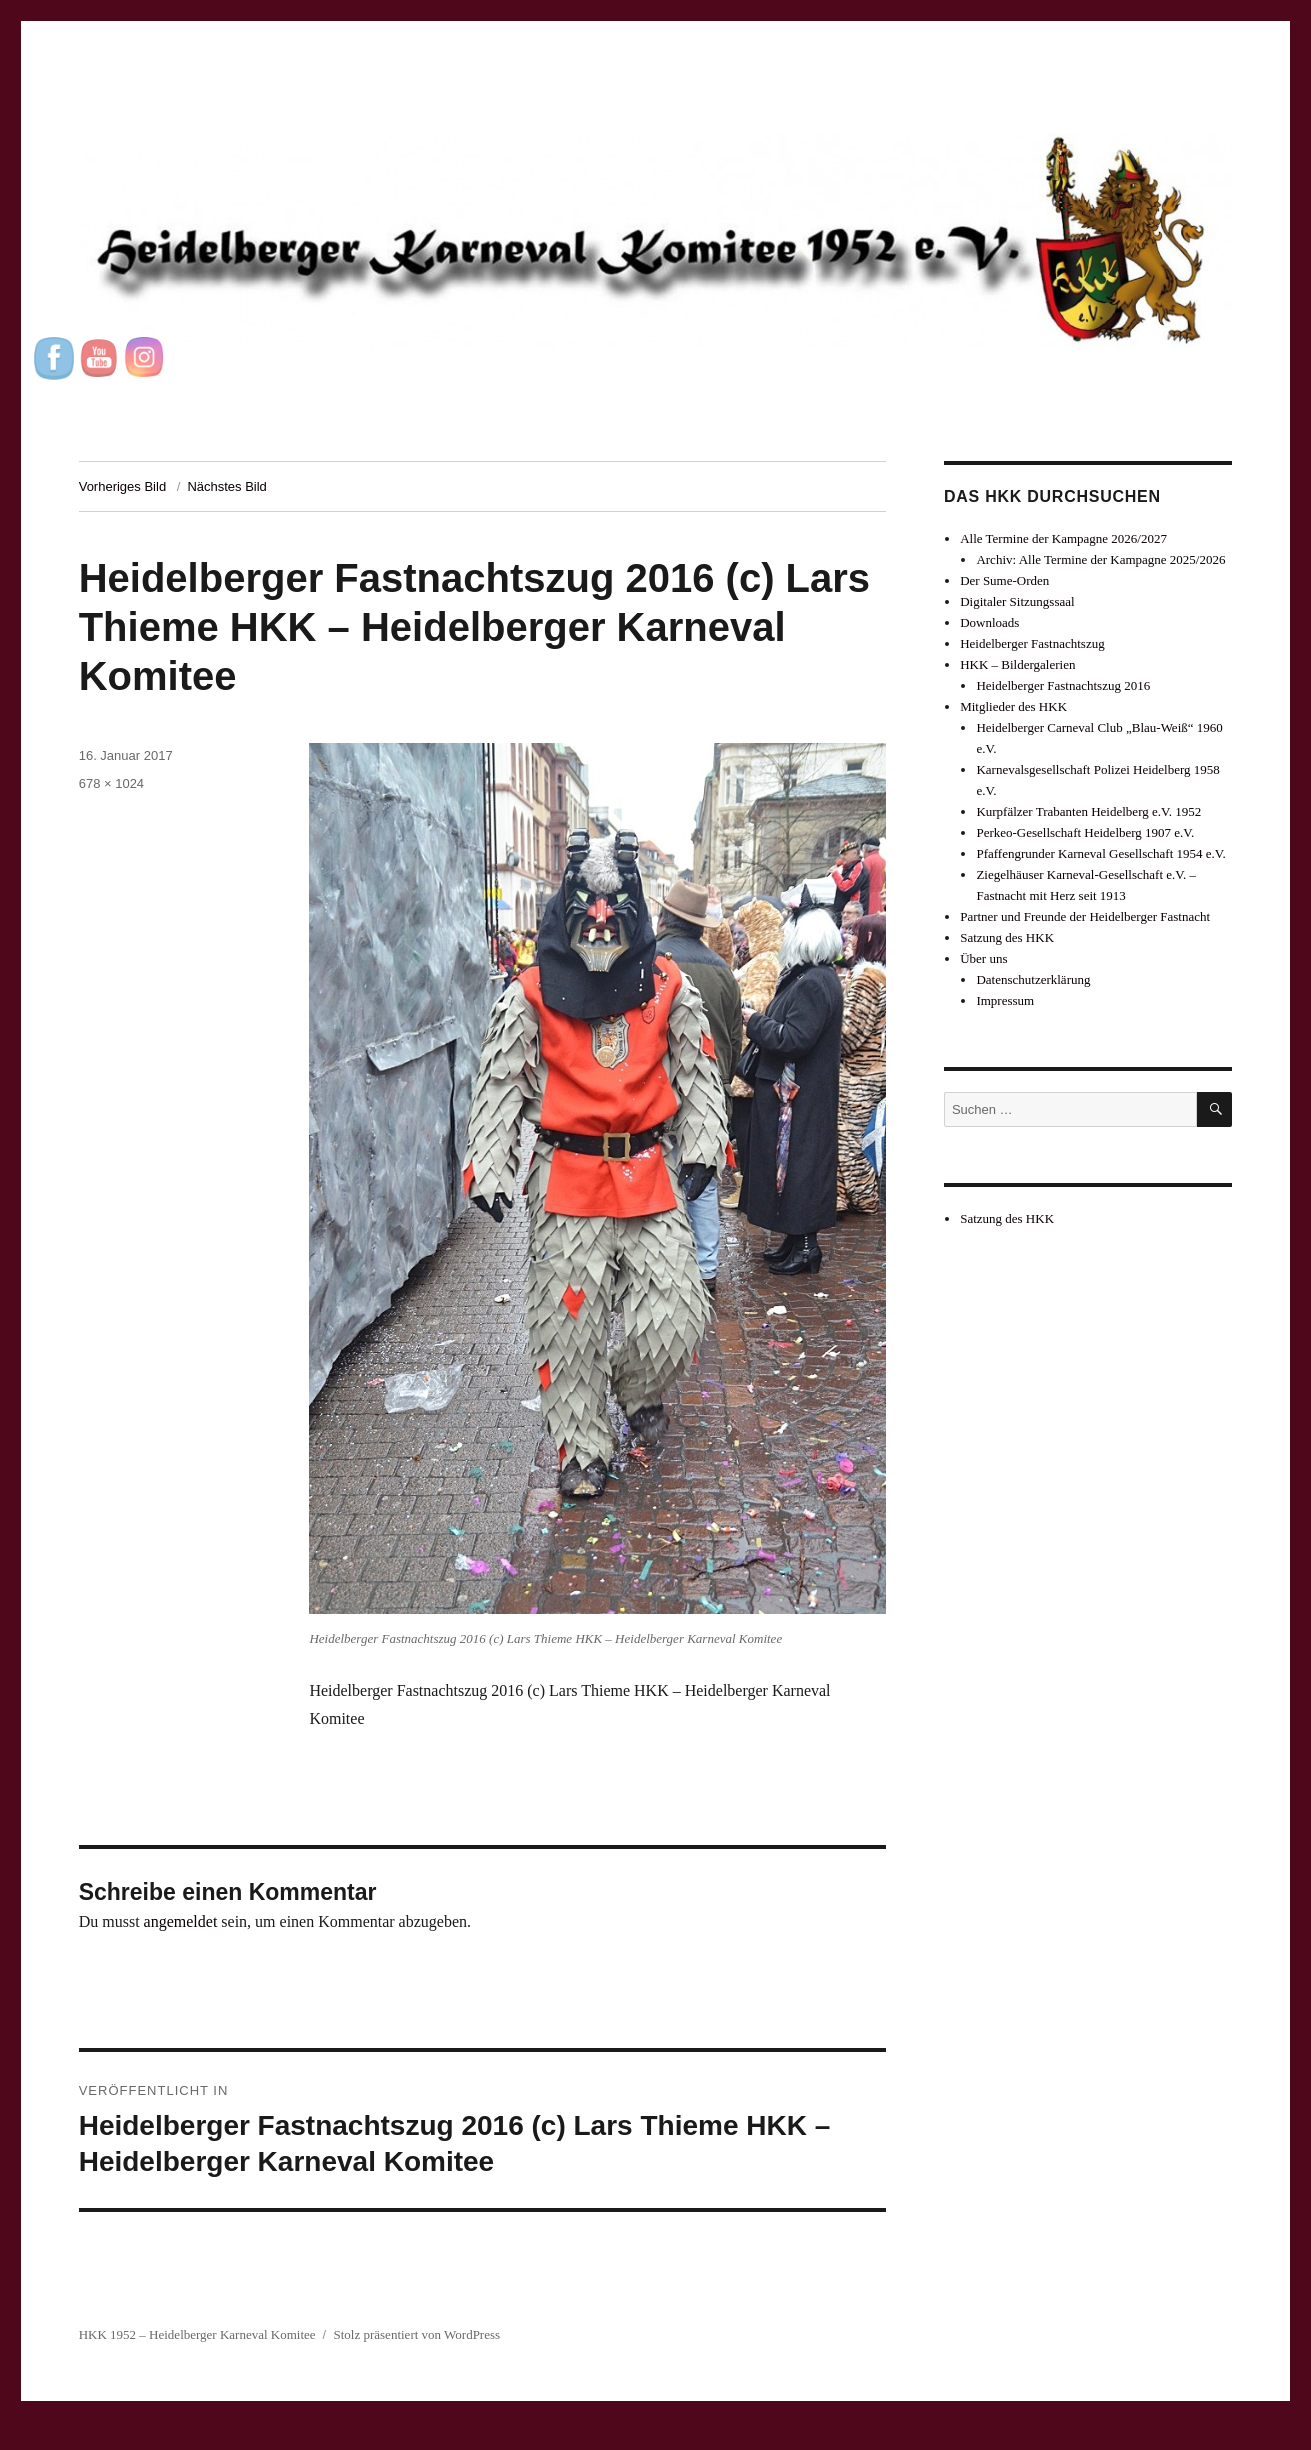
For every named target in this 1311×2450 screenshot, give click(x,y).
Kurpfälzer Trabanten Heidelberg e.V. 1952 (1088, 811)
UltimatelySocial (791, 2435)
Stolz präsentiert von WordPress (416, 2334)
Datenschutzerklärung (1033, 979)
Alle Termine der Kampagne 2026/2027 (1063, 538)
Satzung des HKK (1007, 937)
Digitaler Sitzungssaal (1017, 601)
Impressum (1005, 1000)
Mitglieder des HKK (1013, 706)
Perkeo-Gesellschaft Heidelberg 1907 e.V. (1085, 832)
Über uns (983, 958)
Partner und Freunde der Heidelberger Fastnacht (1085, 916)
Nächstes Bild (226, 486)
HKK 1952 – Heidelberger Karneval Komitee (197, 2334)
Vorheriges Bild (122, 486)
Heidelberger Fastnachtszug (1032, 643)
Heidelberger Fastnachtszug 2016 (1063, 685)
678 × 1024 (111, 783)
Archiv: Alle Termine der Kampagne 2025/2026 (1100, 559)
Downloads (989, 622)
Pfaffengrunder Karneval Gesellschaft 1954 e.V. (1100, 853)
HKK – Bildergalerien (1017, 664)
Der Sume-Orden (1004, 580)
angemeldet (181, 1921)
